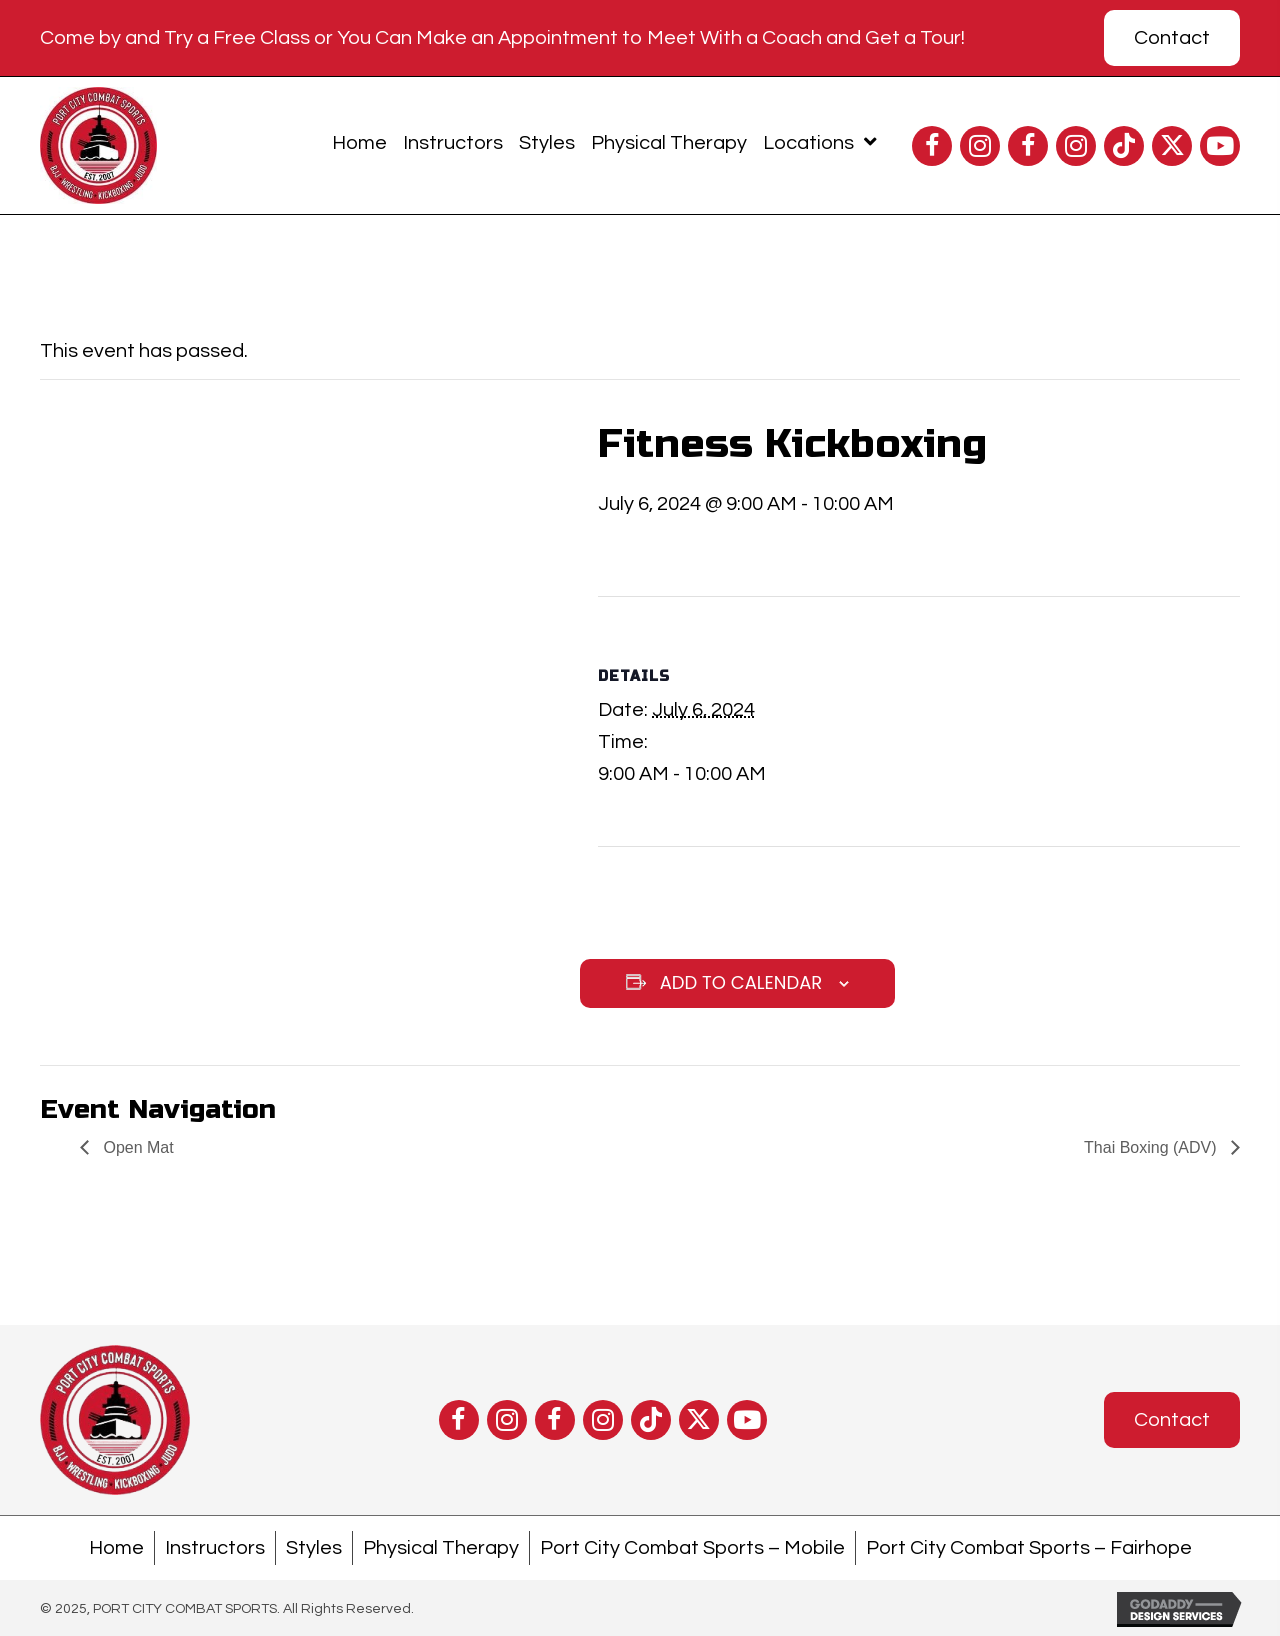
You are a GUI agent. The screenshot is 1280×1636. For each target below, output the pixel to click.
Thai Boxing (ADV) (1152, 1147)
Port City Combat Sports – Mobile (692, 1548)
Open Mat (136, 1147)
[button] (932, 146)
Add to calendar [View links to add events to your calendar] (741, 982)
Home (116, 1548)
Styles (314, 1548)
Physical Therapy (441, 1548)
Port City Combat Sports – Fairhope (1029, 1548)
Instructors (215, 1548)
